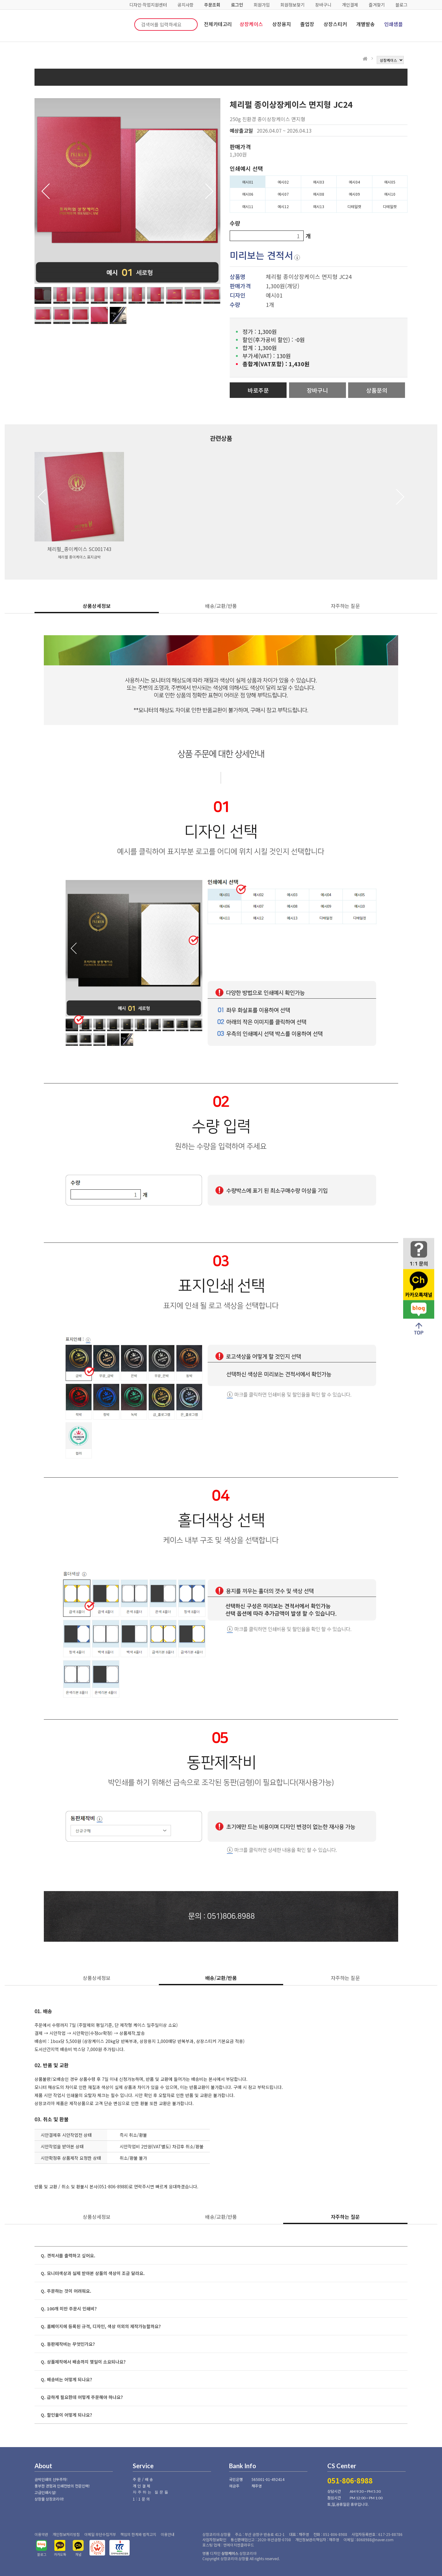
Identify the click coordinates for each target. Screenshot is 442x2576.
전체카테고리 (218, 24)
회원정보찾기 (292, 5)
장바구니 (323, 5)
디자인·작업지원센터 (148, 5)
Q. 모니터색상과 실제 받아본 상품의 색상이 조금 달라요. (93, 2273)
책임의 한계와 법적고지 (138, 2534)
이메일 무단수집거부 (100, 2534)
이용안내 (167, 2534)
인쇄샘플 (393, 24)
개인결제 (350, 5)
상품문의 (376, 390)
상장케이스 (251, 24)
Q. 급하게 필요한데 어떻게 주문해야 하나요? (82, 2397)
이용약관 (41, 2534)
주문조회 (212, 5)
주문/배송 (143, 2479)
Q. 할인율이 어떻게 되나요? (66, 2415)
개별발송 (365, 24)
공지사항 (185, 5)
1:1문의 (142, 2498)
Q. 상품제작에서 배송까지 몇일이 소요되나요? (83, 2362)
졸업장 (307, 24)
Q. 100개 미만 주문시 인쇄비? (69, 2308)
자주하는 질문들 (151, 2492)
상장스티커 (335, 24)
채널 (78, 2554)
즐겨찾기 (377, 5)
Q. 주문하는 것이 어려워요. (66, 2291)
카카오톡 (60, 2554)
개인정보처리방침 (66, 2534)
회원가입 (262, 5)
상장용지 (281, 24)
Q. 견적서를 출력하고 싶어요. (68, 2255)
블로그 (401, 5)
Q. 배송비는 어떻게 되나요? (66, 2379)
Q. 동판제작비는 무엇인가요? (68, 2344)
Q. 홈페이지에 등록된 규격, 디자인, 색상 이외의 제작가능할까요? (101, 2326)
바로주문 (258, 390)
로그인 (237, 5)
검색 (188, 24)
